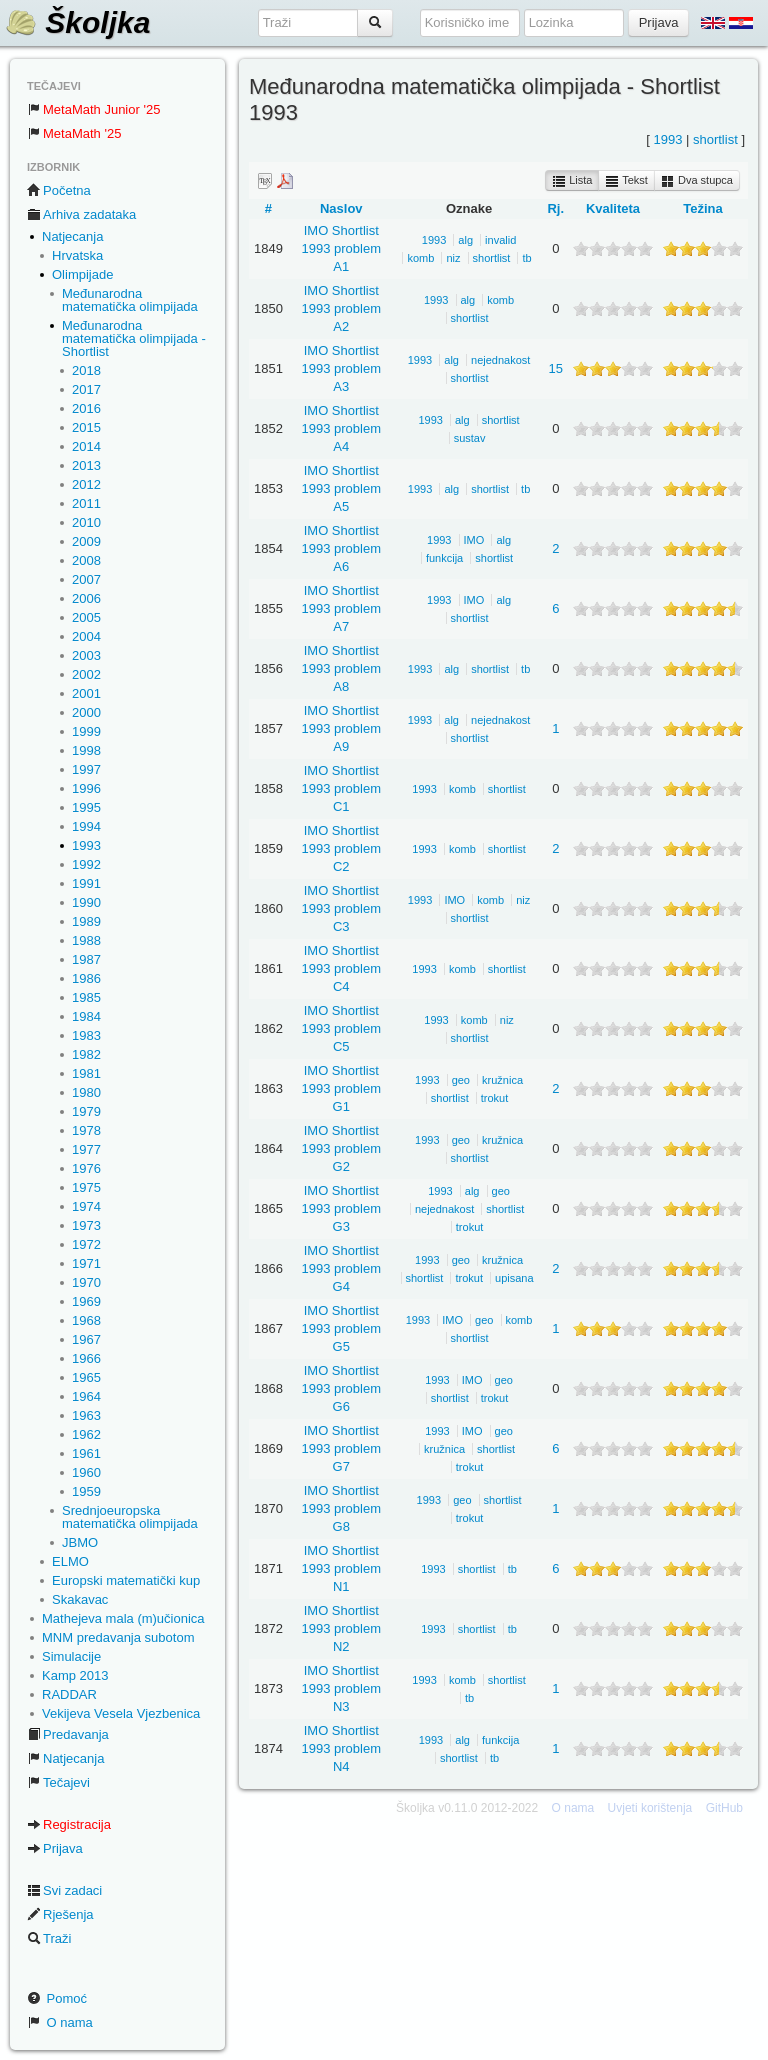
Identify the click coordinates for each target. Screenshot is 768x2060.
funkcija (444, 558)
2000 (86, 712)
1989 (86, 921)
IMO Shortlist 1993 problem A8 (342, 668)
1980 (86, 1092)
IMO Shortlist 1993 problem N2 (342, 1628)
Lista (572, 181)
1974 (86, 1206)
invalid (500, 240)
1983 (86, 1035)
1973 (86, 1225)
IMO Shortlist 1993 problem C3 (342, 908)
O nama (60, 2022)
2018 (86, 370)
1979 (86, 1111)
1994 (86, 826)
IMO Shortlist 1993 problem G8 (342, 1508)
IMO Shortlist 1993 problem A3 (342, 368)
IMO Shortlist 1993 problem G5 (342, 1328)
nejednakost (500, 360)
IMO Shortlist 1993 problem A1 (342, 248)
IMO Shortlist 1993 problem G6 (342, 1388)
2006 (86, 598)
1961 (86, 1453)
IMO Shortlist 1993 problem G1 (342, 1088)
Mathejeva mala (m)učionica (123, 1618)
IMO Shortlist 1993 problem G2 (342, 1148)
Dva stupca (697, 181)
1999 (86, 731)
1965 (86, 1377)
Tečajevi (58, 1782)
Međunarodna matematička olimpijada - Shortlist (134, 338)
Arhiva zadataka (81, 214)
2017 (86, 389)
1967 (86, 1339)
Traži (49, 1938)
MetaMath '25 (74, 133)
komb (420, 258)
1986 (86, 978)
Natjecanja (72, 236)
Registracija (69, 1824)
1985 (86, 997)
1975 (86, 1187)
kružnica (502, 1080)
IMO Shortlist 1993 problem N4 (342, 1748)
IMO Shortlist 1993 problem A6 (342, 548)
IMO (474, 540)
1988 (86, 940)
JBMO (80, 1542)
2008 (86, 560)
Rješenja (60, 1914)
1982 (86, 1054)
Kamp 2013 (75, 1675)
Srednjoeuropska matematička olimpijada (130, 1517)
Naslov (341, 208)
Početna (59, 190)
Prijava (55, 1848)
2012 (86, 484)
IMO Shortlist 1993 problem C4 (342, 968)
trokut (495, 1098)
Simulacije (71, 1656)
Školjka (77, 22)
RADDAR (69, 1694)
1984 (86, 1016)
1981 (86, 1073)
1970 (86, 1282)
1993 (86, 845)
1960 (86, 1472)
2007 (86, 579)
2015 (86, 427)
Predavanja (68, 1734)
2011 (86, 503)
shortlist (715, 139)
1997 (86, 769)
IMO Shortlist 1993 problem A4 (342, 428)
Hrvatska (77, 255)
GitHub (724, 1808)
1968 (86, 1320)
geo (461, 1080)
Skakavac (80, 1599)
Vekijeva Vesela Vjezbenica (121, 1713)
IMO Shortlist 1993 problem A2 (342, 308)
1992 (86, 864)
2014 (86, 446)
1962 (86, 1434)
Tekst (626, 181)
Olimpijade (82, 274)
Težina (703, 208)
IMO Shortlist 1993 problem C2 (342, 848)
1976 (86, 1168)
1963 (86, 1415)
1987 (86, 959)
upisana (514, 1278)
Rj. (555, 208)
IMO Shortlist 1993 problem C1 (342, 788)
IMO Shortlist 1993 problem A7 (342, 608)
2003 (86, 655)
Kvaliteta (613, 208)
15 (556, 368)
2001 (86, 693)
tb (526, 258)
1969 (86, 1301)
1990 (86, 902)
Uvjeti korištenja (650, 1808)
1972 (86, 1244)
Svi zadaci (64, 1890)
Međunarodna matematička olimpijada (130, 300)
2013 (86, 465)
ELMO (70, 1561)
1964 (86, 1396)
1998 (86, 750)
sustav (470, 438)
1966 (86, 1358)
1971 (86, 1263)
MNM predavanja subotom (118, 1637)
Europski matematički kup (126, 1580)
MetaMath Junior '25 (93, 109)
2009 (86, 541)
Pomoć (57, 1998)
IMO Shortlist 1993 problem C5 (342, 1028)
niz (453, 258)
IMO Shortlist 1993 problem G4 (342, 1268)
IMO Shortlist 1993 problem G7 (342, 1448)
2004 (86, 636)
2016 (86, 408)
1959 (86, 1491)
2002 (86, 674)
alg (465, 240)
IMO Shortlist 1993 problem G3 (342, 1208)
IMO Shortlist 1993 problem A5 (342, 488)
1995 (86, 807)
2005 (86, 617)
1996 (86, 788)
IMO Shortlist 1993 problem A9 (342, 728)
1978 (86, 1130)
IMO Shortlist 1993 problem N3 (342, 1688)
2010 (86, 522)
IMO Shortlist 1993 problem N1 (342, 1568)
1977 (86, 1149)
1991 (86, 883)
